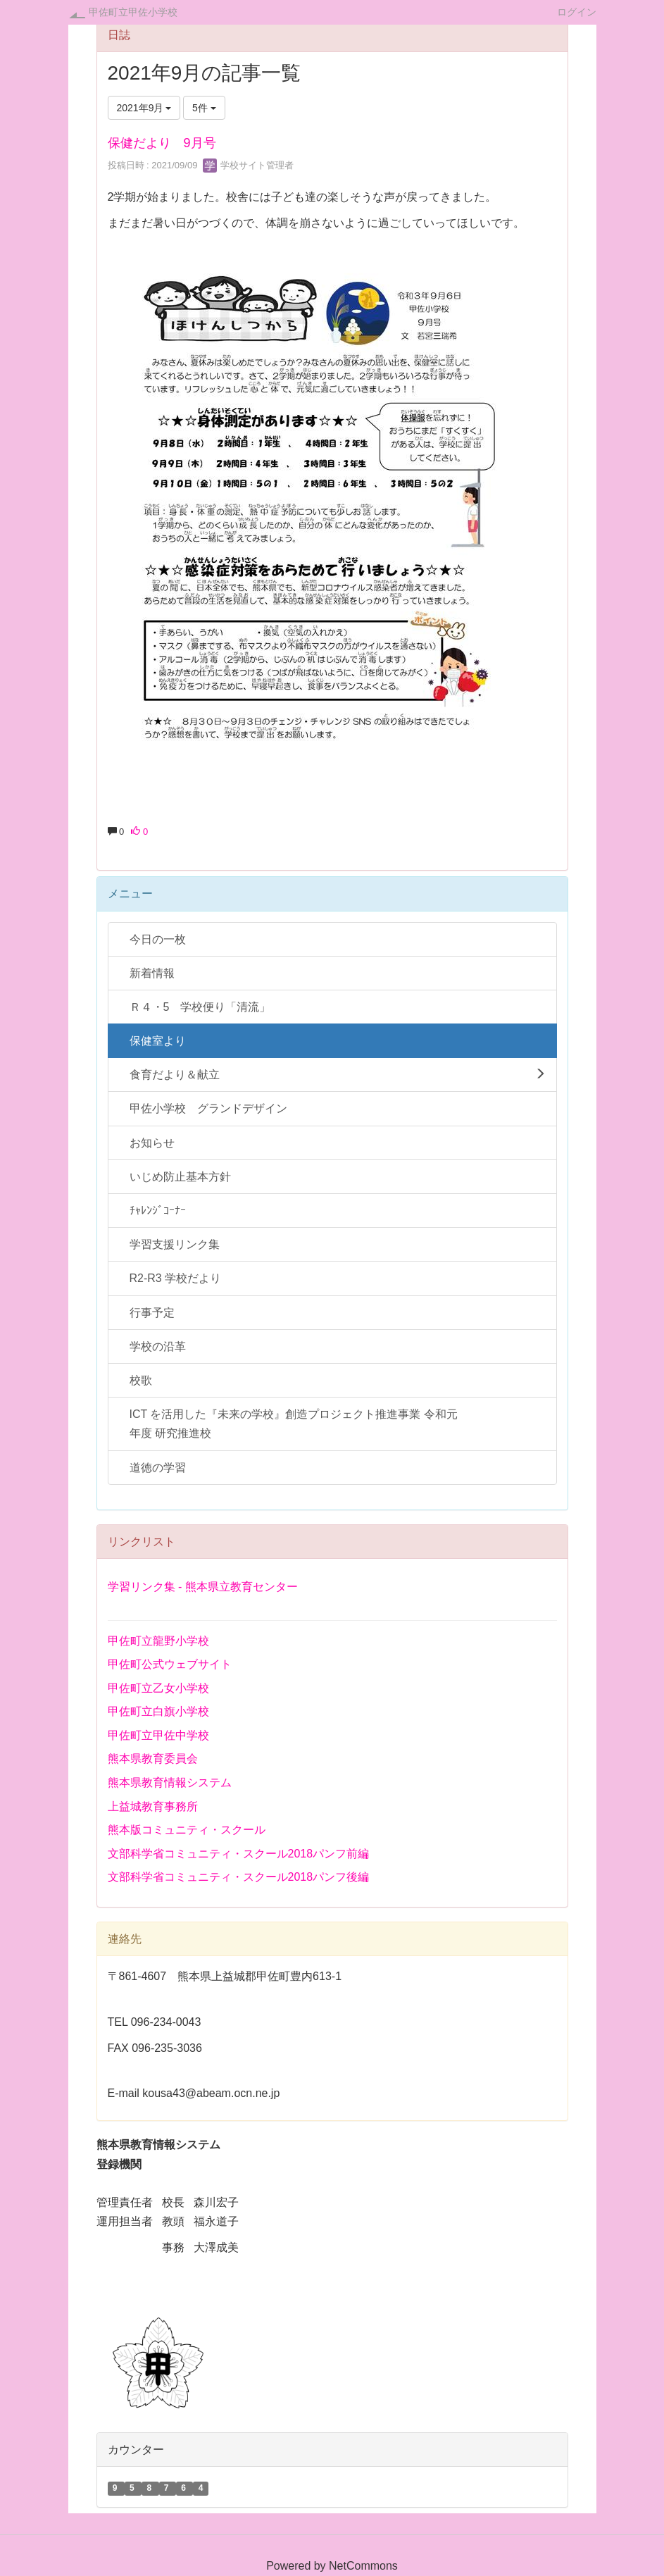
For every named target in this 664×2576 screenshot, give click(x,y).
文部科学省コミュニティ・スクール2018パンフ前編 (239, 1854)
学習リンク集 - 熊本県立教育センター (203, 1587)
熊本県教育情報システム (170, 1782)
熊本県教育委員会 (153, 1759)
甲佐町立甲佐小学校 (133, 12)
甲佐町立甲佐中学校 (158, 1735)
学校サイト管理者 (248, 165)
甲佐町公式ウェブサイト (170, 1664)
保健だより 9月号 (162, 143)
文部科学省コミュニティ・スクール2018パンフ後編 (239, 1877)
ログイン (576, 11)
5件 (204, 107)
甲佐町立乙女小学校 (158, 1688)
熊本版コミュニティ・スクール (186, 1830)
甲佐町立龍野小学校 (158, 1641)
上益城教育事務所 (153, 1806)
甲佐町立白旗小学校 (158, 1711)
